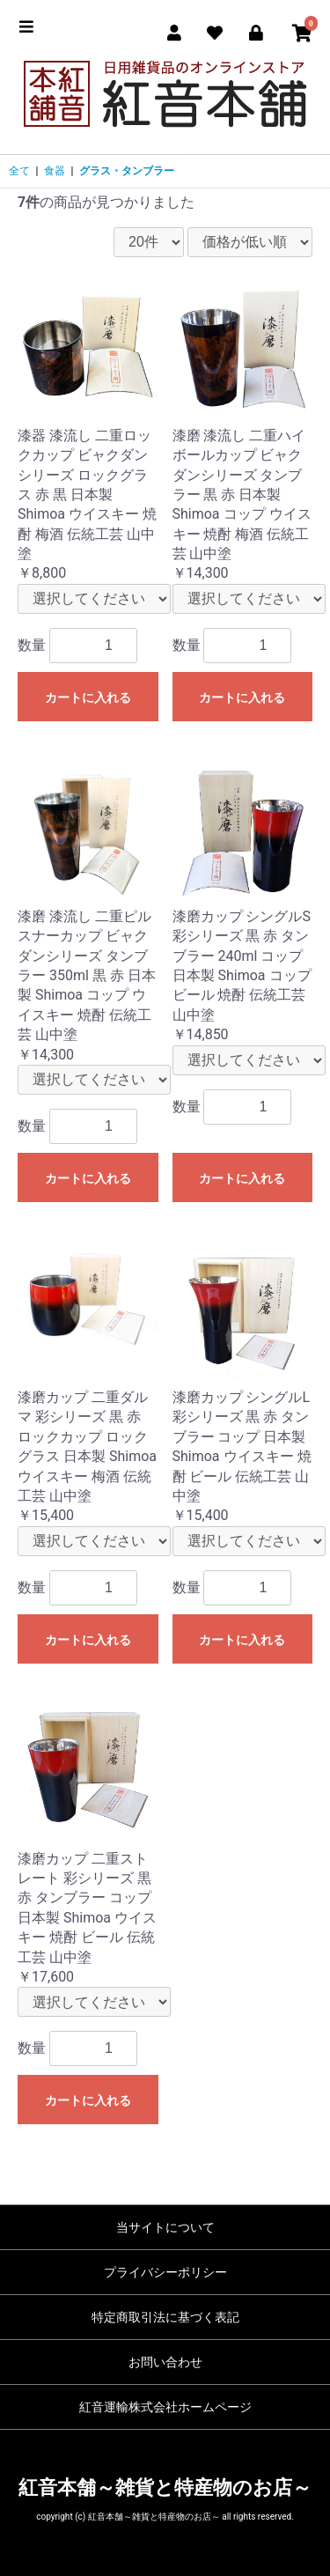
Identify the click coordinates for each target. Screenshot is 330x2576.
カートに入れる (88, 697)
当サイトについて (165, 2227)
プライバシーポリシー (165, 2272)
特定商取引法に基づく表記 (165, 2317)
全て (19, 171)
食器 (54, 171)
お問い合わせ (165, 2362)
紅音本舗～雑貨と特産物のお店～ (165, 2487)
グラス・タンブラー (126, 171)
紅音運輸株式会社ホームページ (165, 2407)
